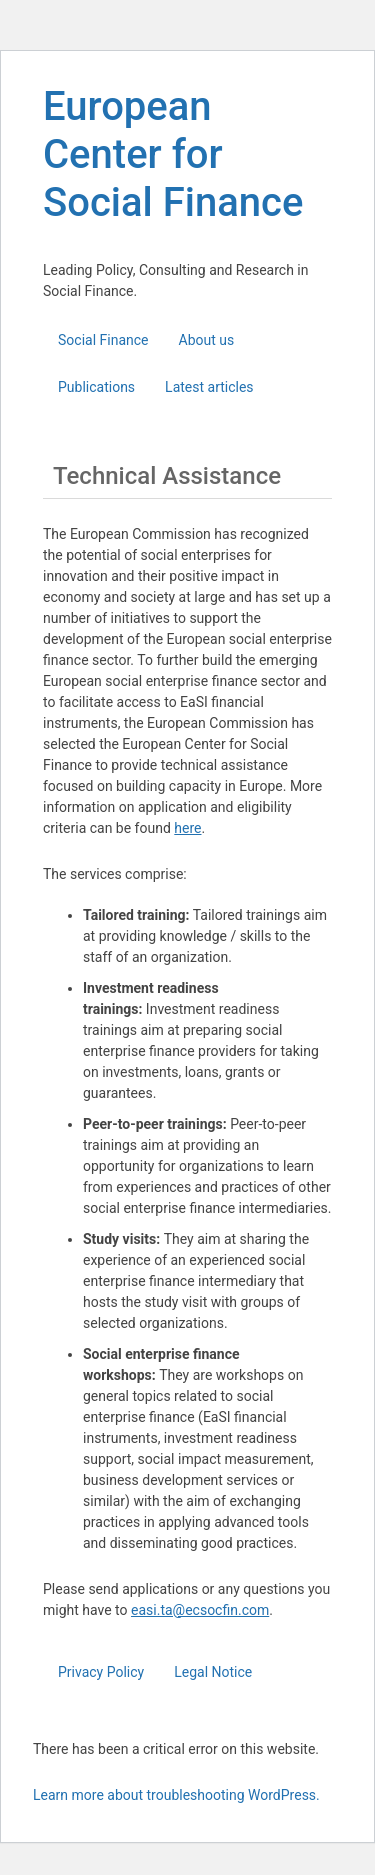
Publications (96, 387)
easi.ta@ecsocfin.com (200, 1610)
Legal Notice (213, 1672)
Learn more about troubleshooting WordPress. (176, 1795)
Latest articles (209, 387)
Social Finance (103, 340)
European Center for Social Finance (173, 154)
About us (207, 340)
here (187, 828)
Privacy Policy (101, 1672)
